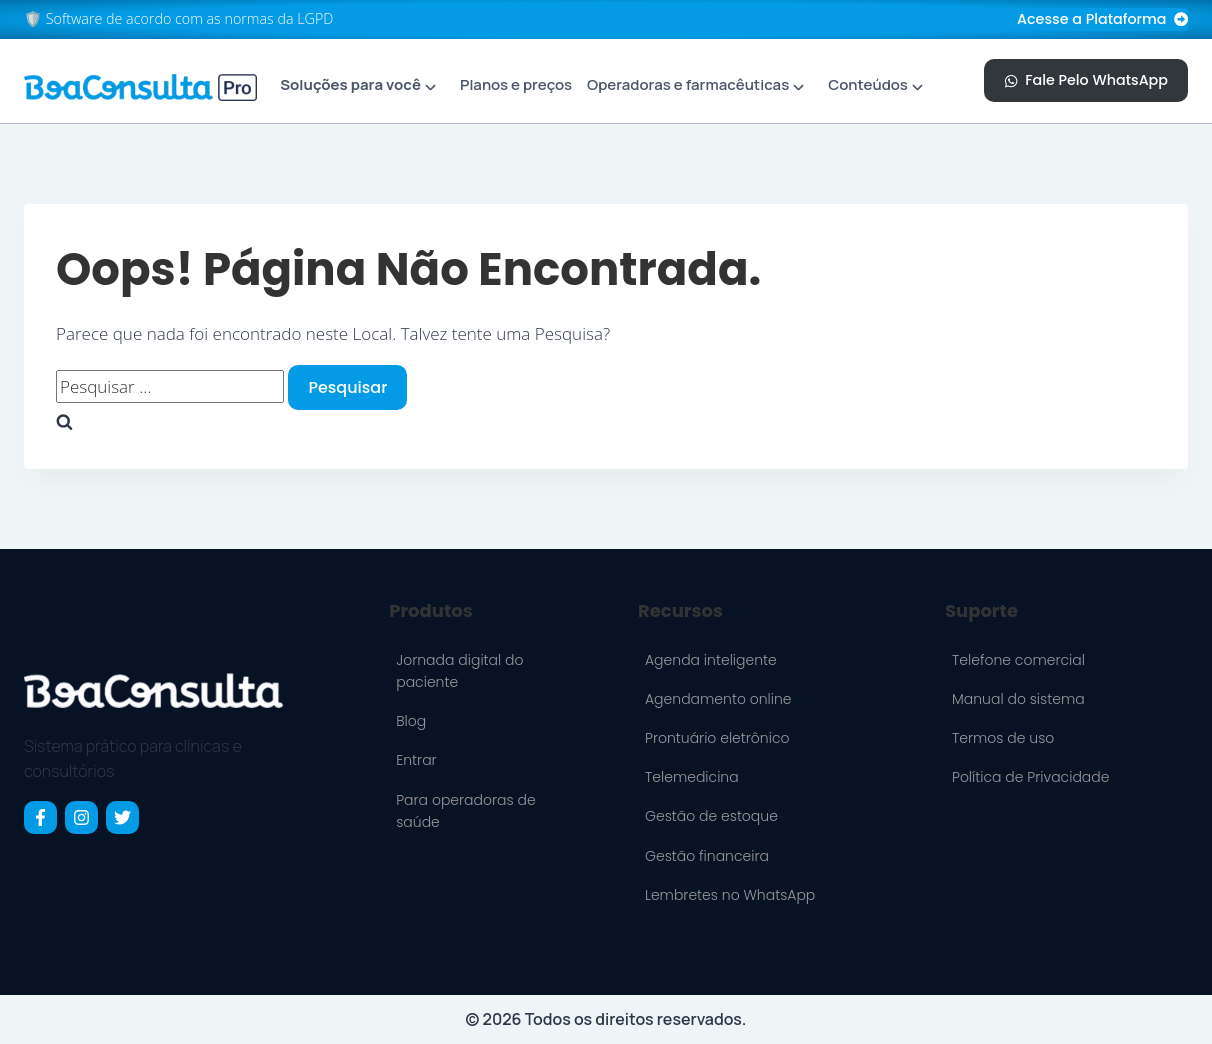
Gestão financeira (707, 856)
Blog (411, 721)
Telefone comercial (1018, 660)
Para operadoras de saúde (465, 811)
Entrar (416, 760)
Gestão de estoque (711, 816)
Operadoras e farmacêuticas (688, 84)
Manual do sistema (1018, 699)
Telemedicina (692, 777)
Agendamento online (718, 699)
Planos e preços (516, 84)
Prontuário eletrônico (717, 738)
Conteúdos (868, 84)
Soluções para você (350, 84)
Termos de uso (1003, 738)
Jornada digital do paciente (459, 671)
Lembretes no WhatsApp (730, 895)
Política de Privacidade (1030, 777)
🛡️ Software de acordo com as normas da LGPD (178, 18)
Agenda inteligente (711, 660)
